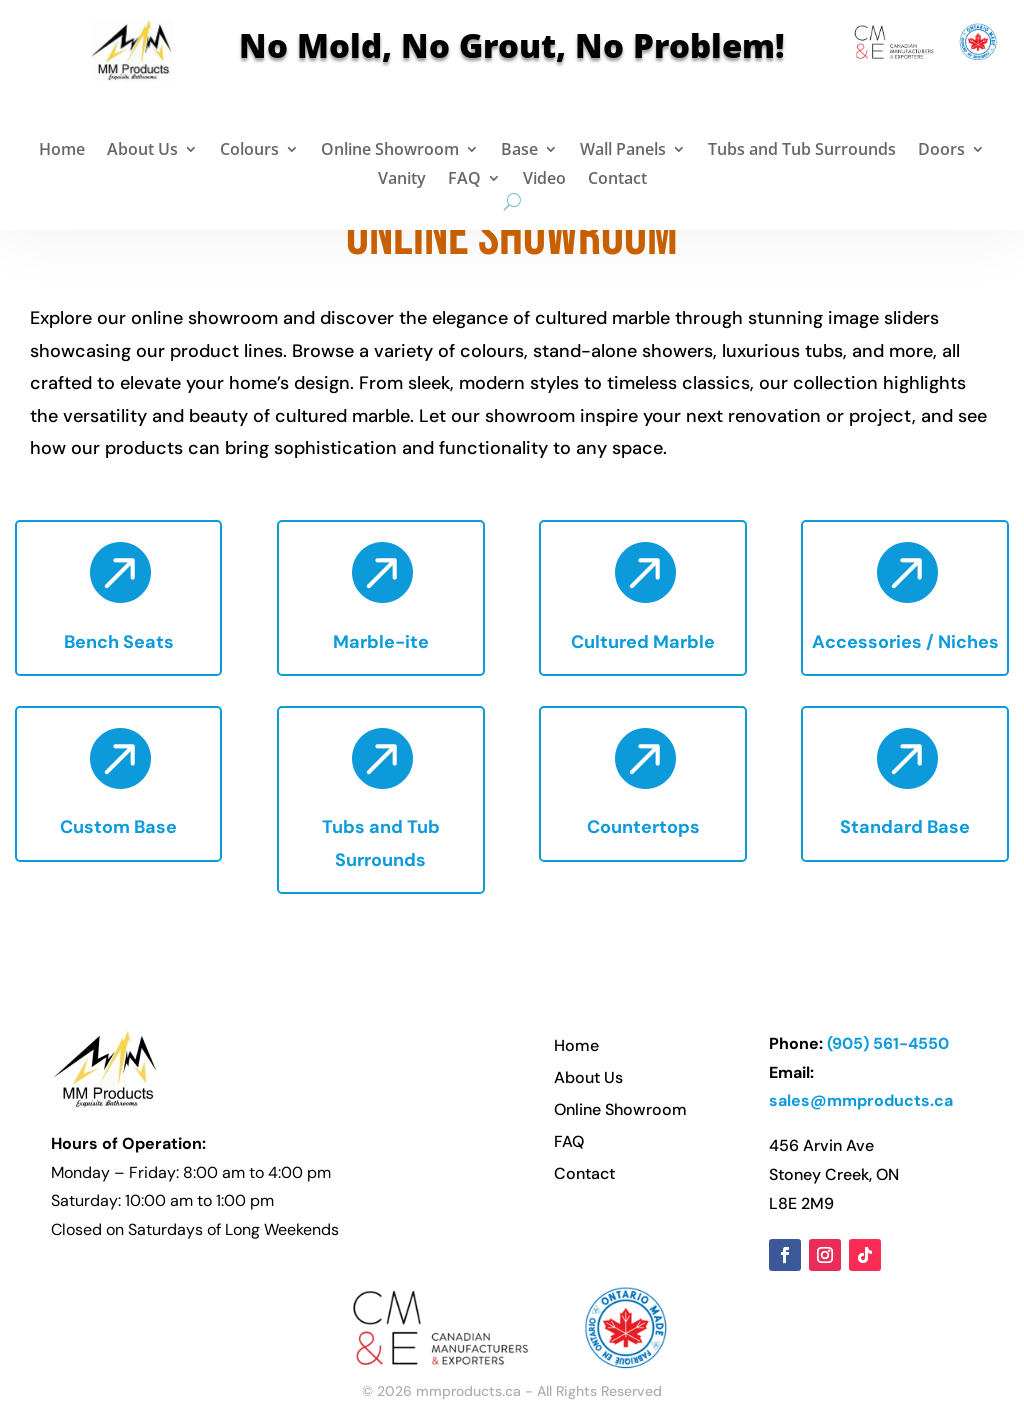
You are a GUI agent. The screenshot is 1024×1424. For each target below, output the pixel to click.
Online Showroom (390, 151)
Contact (617, 180)
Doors (941, 151)
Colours (249, 151)
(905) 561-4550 (888, 1043)
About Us (142, 151)
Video (544, 180)
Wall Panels (623, 151)
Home (62, 151)
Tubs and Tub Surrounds (802, 151)
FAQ (464, 180)
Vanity (402, 180)
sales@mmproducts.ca (861, 1100)
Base (519, 151)
